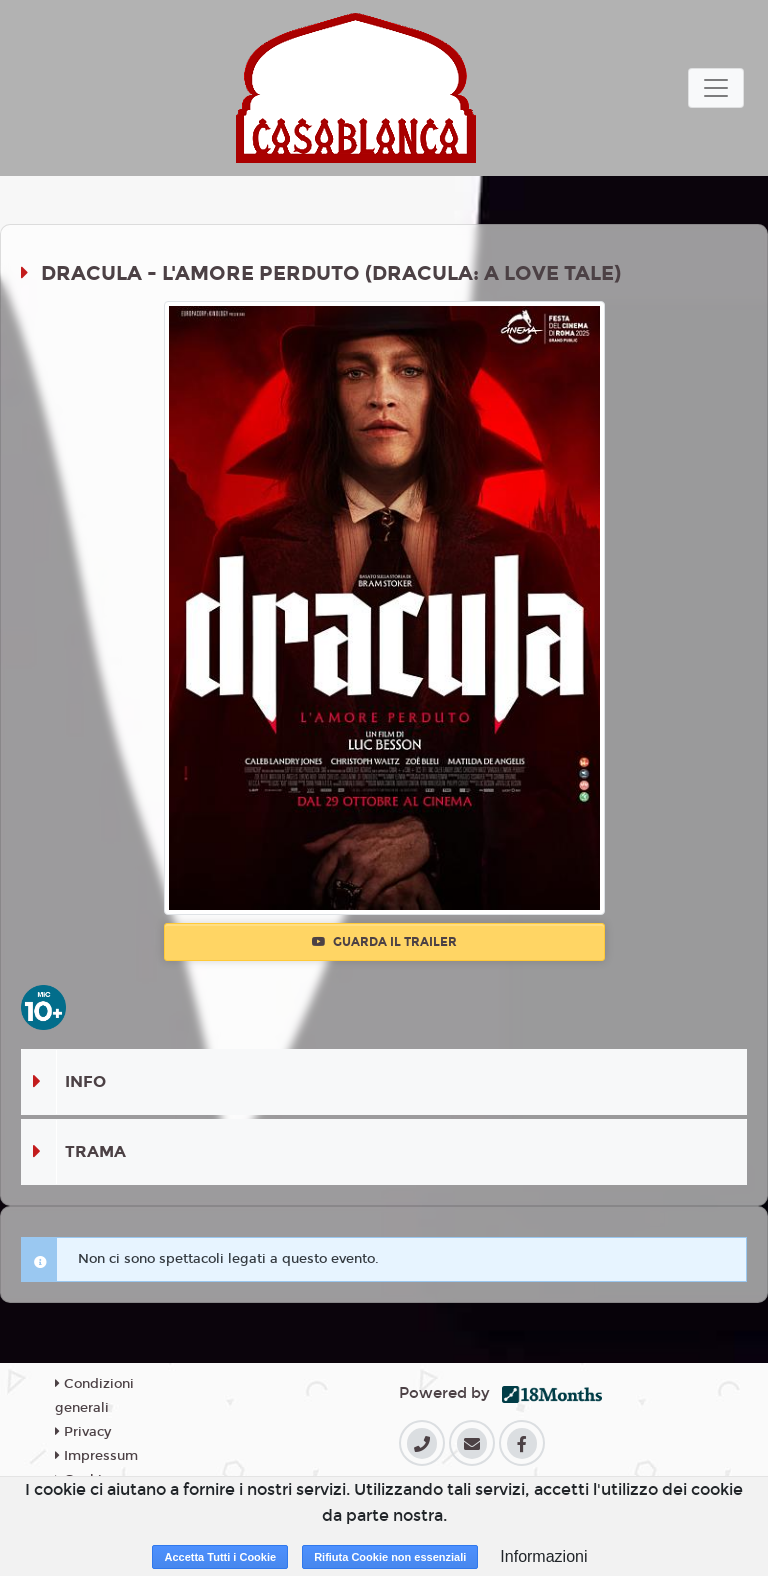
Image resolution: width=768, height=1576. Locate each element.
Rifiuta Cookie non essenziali (390, 1557)
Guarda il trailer (384, 942)
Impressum (96, 1456)
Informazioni (543, 1556)
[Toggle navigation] (716, 88)
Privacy (83, 1432)
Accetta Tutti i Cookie (220, 1557)
